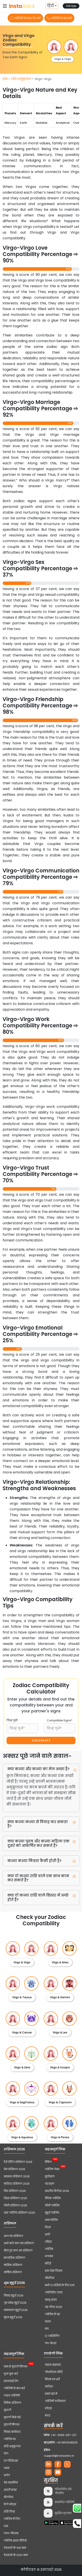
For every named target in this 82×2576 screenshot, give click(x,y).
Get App (71, 6)
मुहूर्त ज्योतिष (52, 2212)
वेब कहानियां (11, 2482)
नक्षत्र (48, 2321)
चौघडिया (49, 2278)
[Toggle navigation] (5, 6)
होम (5, 79)
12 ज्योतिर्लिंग (52, 2336)
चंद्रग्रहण (49, 2183)
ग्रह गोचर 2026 (53, 2307)
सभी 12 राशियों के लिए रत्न (59, 2285)
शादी (47, 2234)
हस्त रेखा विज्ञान (53, 2271)
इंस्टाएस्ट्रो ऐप (11, 2381)
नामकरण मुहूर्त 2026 (16, 2310)
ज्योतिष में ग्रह (52, 2314)
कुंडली (7, 2410)
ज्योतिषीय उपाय (54, 2292)
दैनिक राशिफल (12, 2403)
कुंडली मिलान (11, 2424)
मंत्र (47, 2329)
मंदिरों (48, 2263)
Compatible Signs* (59, 1720)
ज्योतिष (49, 2249)
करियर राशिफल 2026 (17, 2183)
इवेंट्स (48, 2408)
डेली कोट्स (10, 2504)
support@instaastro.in (59, 2456)
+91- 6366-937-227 (64, 2435)
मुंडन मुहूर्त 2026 (13, 2317)
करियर (49, 2386)
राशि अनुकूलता (21, 79)
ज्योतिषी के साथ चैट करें (25, 18)
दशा (6, 2526)
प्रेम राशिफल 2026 (14, 2169)
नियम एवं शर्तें (52, 2379)
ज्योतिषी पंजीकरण (55, 2401)
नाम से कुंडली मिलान (15, 2365)
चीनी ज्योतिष (52, 2205)
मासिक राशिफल (13, 2265)
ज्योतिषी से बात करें (59, 18)
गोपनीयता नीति (54, 2372)
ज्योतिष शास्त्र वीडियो (15, 2540)
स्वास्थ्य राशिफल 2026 (17, 2176)
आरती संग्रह (10, 2490)
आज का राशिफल (13, 2236)
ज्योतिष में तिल (12, 2519)
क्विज (48, 2161)
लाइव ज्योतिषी (12, 2395)
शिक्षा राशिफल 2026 (15, 2198)
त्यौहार (48, 2242)
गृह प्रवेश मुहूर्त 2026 (15, 2303)
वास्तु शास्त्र (51, 2300)
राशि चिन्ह (9, 2511)
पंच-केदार (50, 2343)
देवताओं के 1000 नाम (16, 2555)
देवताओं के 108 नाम (15, 2548)
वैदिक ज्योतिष (53, 2198)
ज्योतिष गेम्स (52, 2168)
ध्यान (6, 2468)
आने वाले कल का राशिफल (19, 2243)
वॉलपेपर (8, 2497)
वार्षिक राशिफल (13, 2272)
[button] (52, 6)
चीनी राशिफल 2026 (15, 2205)
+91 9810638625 (61, 2442)
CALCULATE (41, 1740)
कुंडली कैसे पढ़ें (12, 2417)
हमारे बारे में (51, 2394)
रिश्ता (48, 2227)
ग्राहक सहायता (53, 2365)
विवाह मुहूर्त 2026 (13, 2295)
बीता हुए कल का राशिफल (18, 2250)
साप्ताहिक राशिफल (14, 2258)
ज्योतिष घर (10, 2439)
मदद (47, 2415)
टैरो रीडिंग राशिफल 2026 (18, 2162)
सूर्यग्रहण (49, 2176)
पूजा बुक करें (11, 2374)
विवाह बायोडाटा (12, 2432)
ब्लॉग (7, 2475)
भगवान (49, 2256)
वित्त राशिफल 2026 (15, 2191)
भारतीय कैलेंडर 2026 (57, 2191)
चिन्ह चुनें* (12, 1720)
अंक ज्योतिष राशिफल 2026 (19, 2212)
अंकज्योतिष (51, 2220)
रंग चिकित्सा (11, 2461)
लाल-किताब (11, 2533)
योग (6, 2453)
